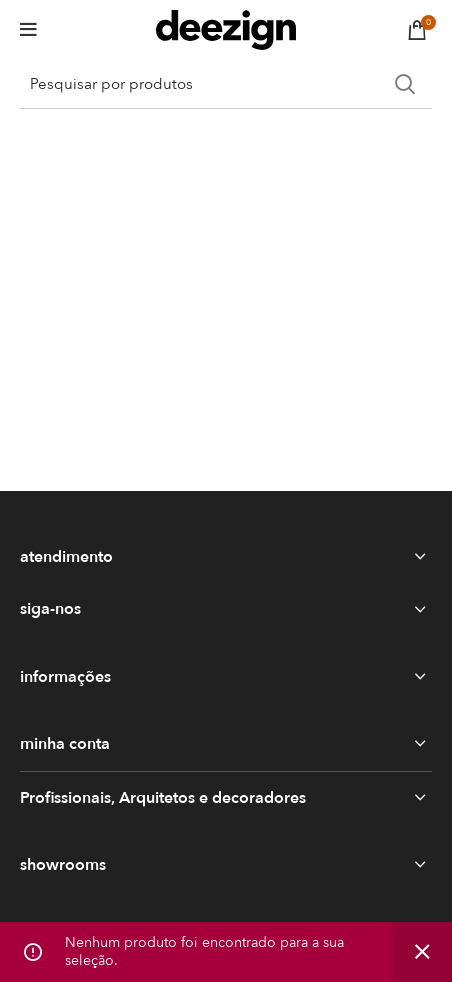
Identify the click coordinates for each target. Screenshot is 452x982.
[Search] (226, 84)
